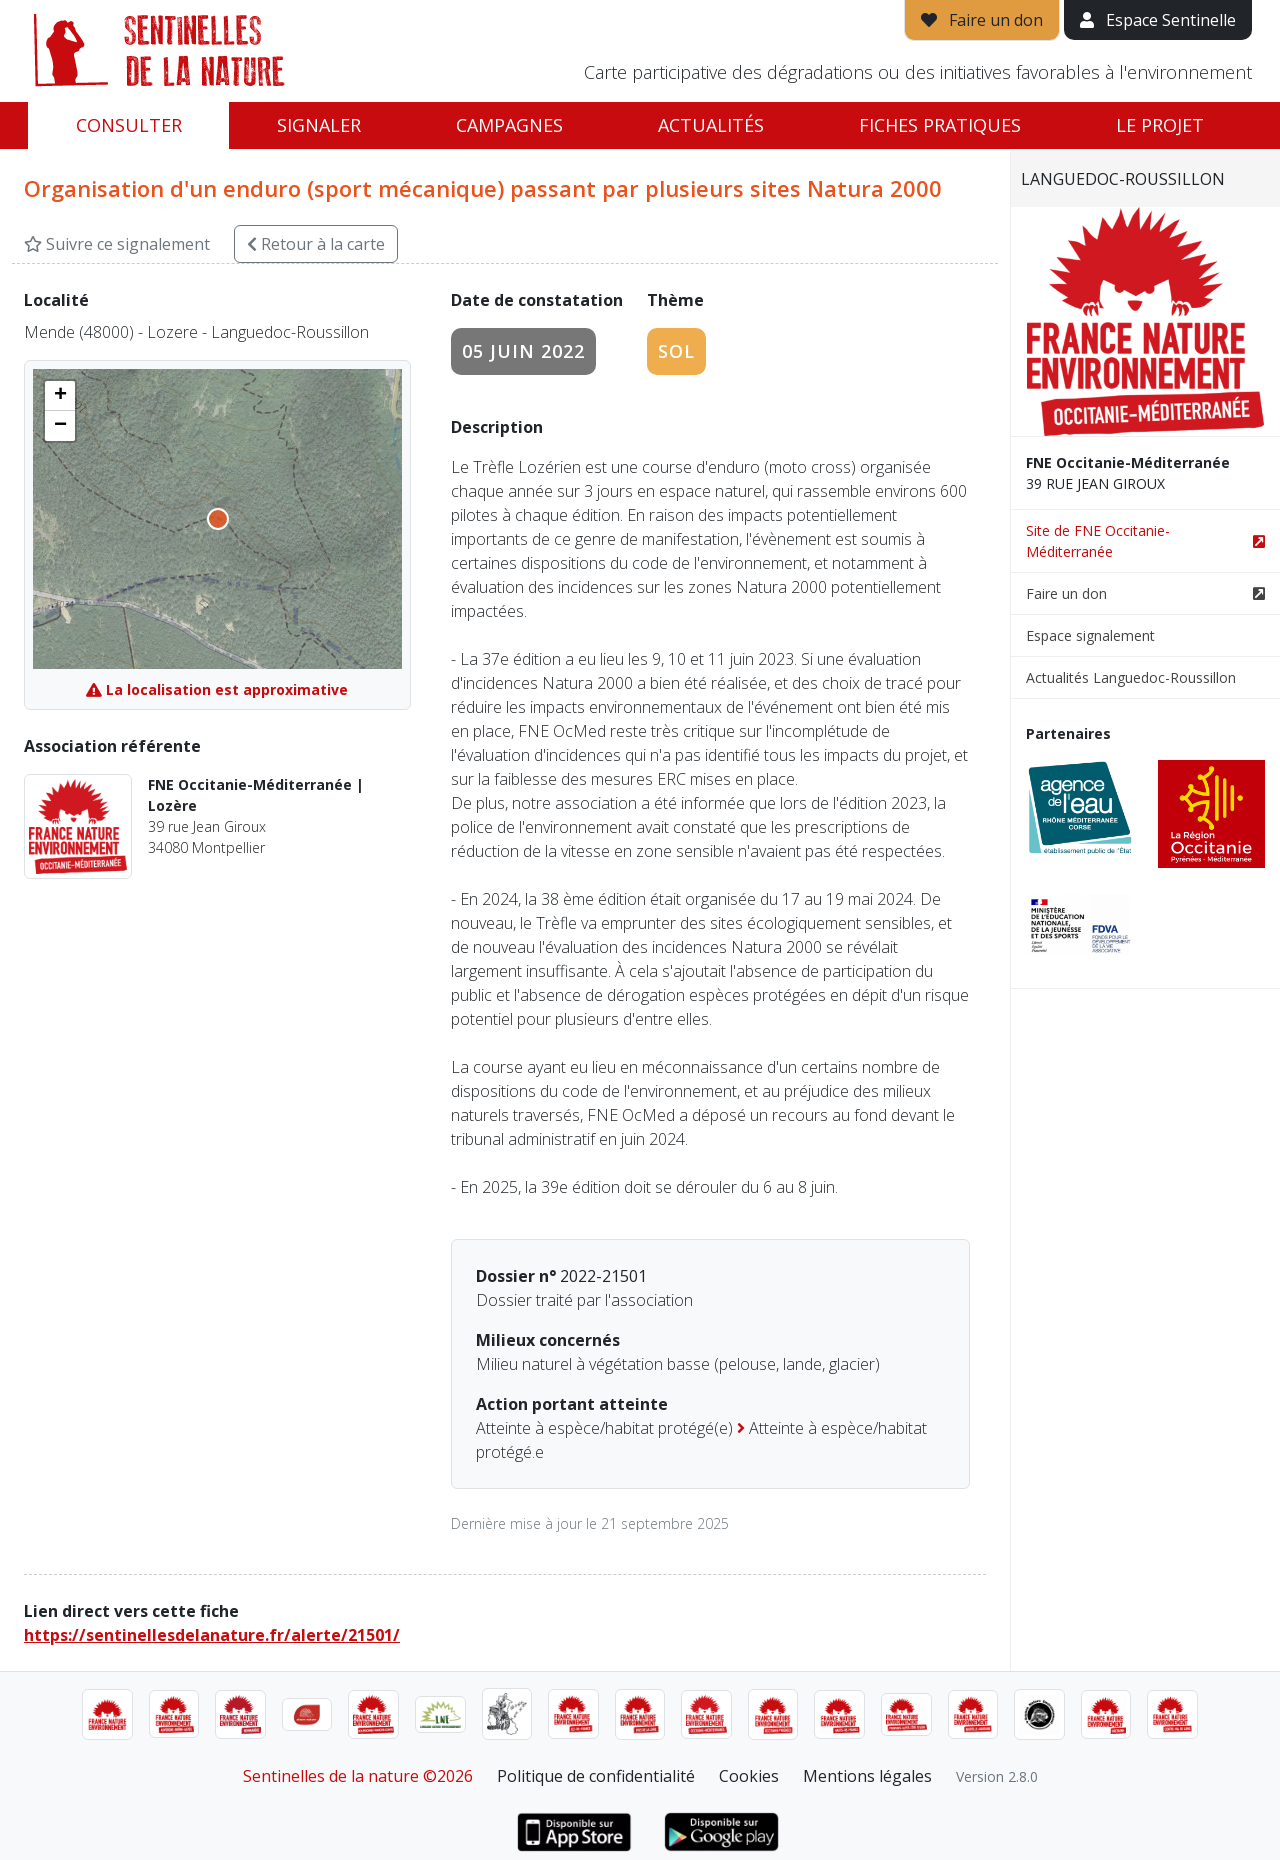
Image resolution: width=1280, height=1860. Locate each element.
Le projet (1160, 125)
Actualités (711, 125)
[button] (60, 396)
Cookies (749, 1776)
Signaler (319, 125)
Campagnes (509, 125)
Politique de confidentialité (596, 1776)
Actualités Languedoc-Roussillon (1131, 677)
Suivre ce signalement (117, 244)
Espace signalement (1090, 635)
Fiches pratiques (940, 125)
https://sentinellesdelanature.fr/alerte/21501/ (212, 1635)
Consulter (129, 125)
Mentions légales (867, 1776)
